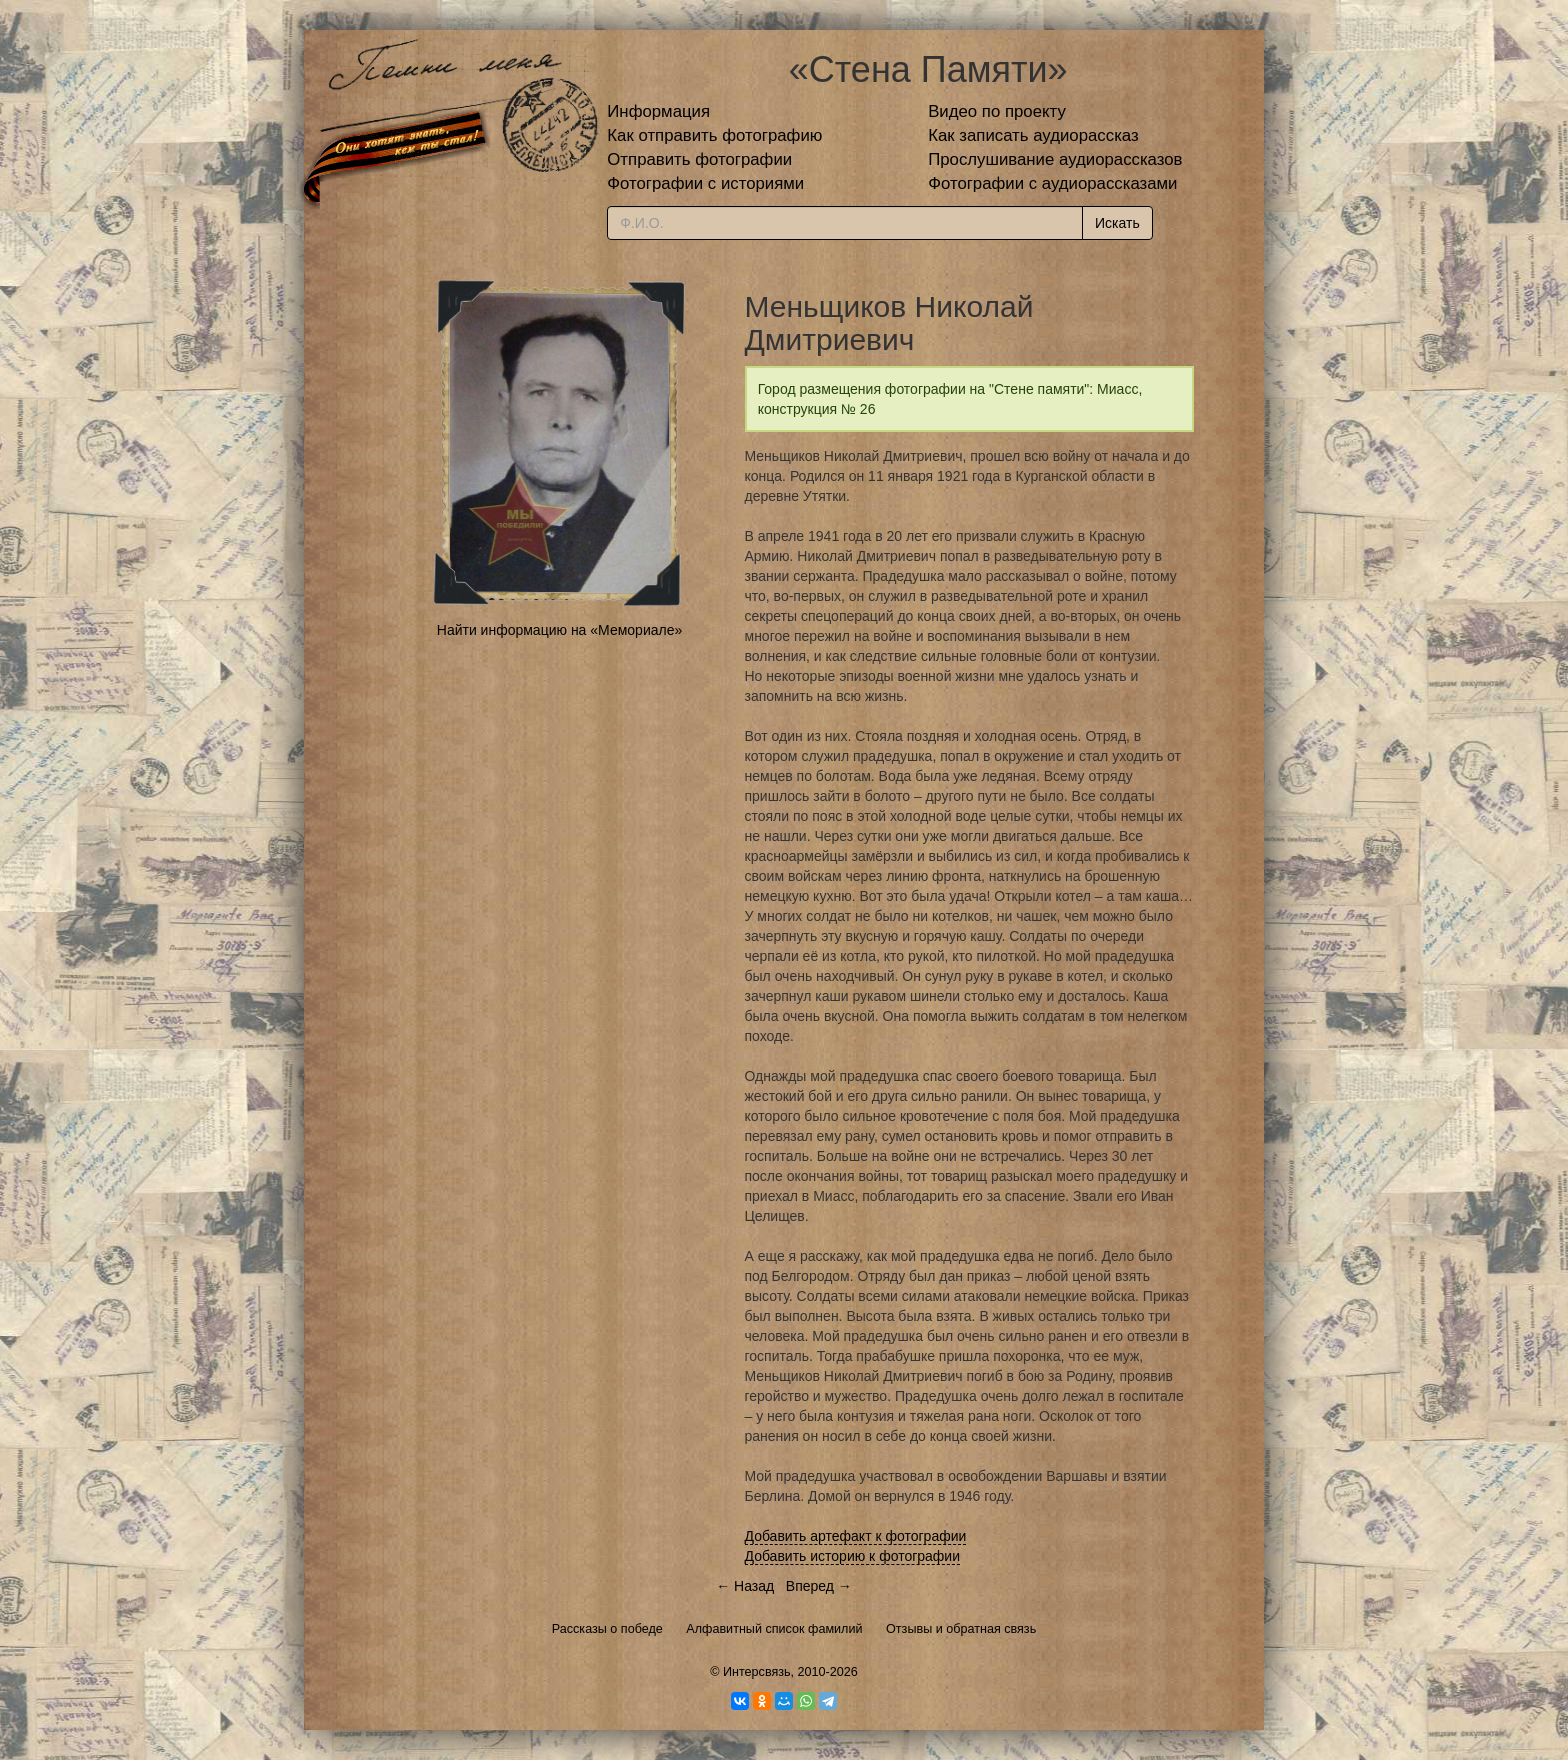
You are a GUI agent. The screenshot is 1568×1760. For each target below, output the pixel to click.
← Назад (745, 1586)
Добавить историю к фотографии (853, 1556)
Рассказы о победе (607, 1629)
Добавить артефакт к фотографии (856, 1536)
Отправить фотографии (699, 159)
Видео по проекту (997, 111)
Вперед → (819, 1586)
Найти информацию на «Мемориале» (559, 630)
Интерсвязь (757, 1672)
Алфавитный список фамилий (774, 1629)
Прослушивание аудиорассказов (1055, 159)
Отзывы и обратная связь (961, 1629)
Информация (658, 111)
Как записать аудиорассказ (1033, 135)
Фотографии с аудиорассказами (1052, 183)
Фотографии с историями (705, 183)
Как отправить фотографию (714, 135)
